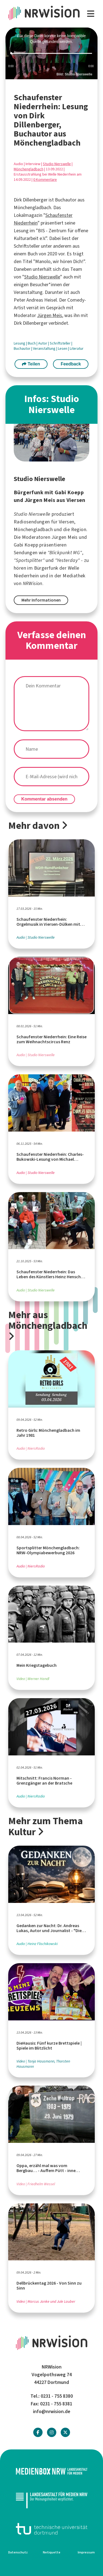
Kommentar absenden (44, 799)
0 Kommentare (45, 179)
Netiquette (51, 2552)
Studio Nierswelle (57, 163)
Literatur (76, 348)
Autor (43, 343)
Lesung (20, 343)
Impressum (86, 2552)
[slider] (51, 53)
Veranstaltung (44, 348)
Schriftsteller (60, 343)
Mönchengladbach (28, 169)
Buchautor (22, 348)
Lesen (63, 348)
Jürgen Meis (49, 315)
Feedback (71, 364)
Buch (32, 343)
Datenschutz (18, 2552)
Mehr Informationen (41, 600)
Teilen (31, 364)
